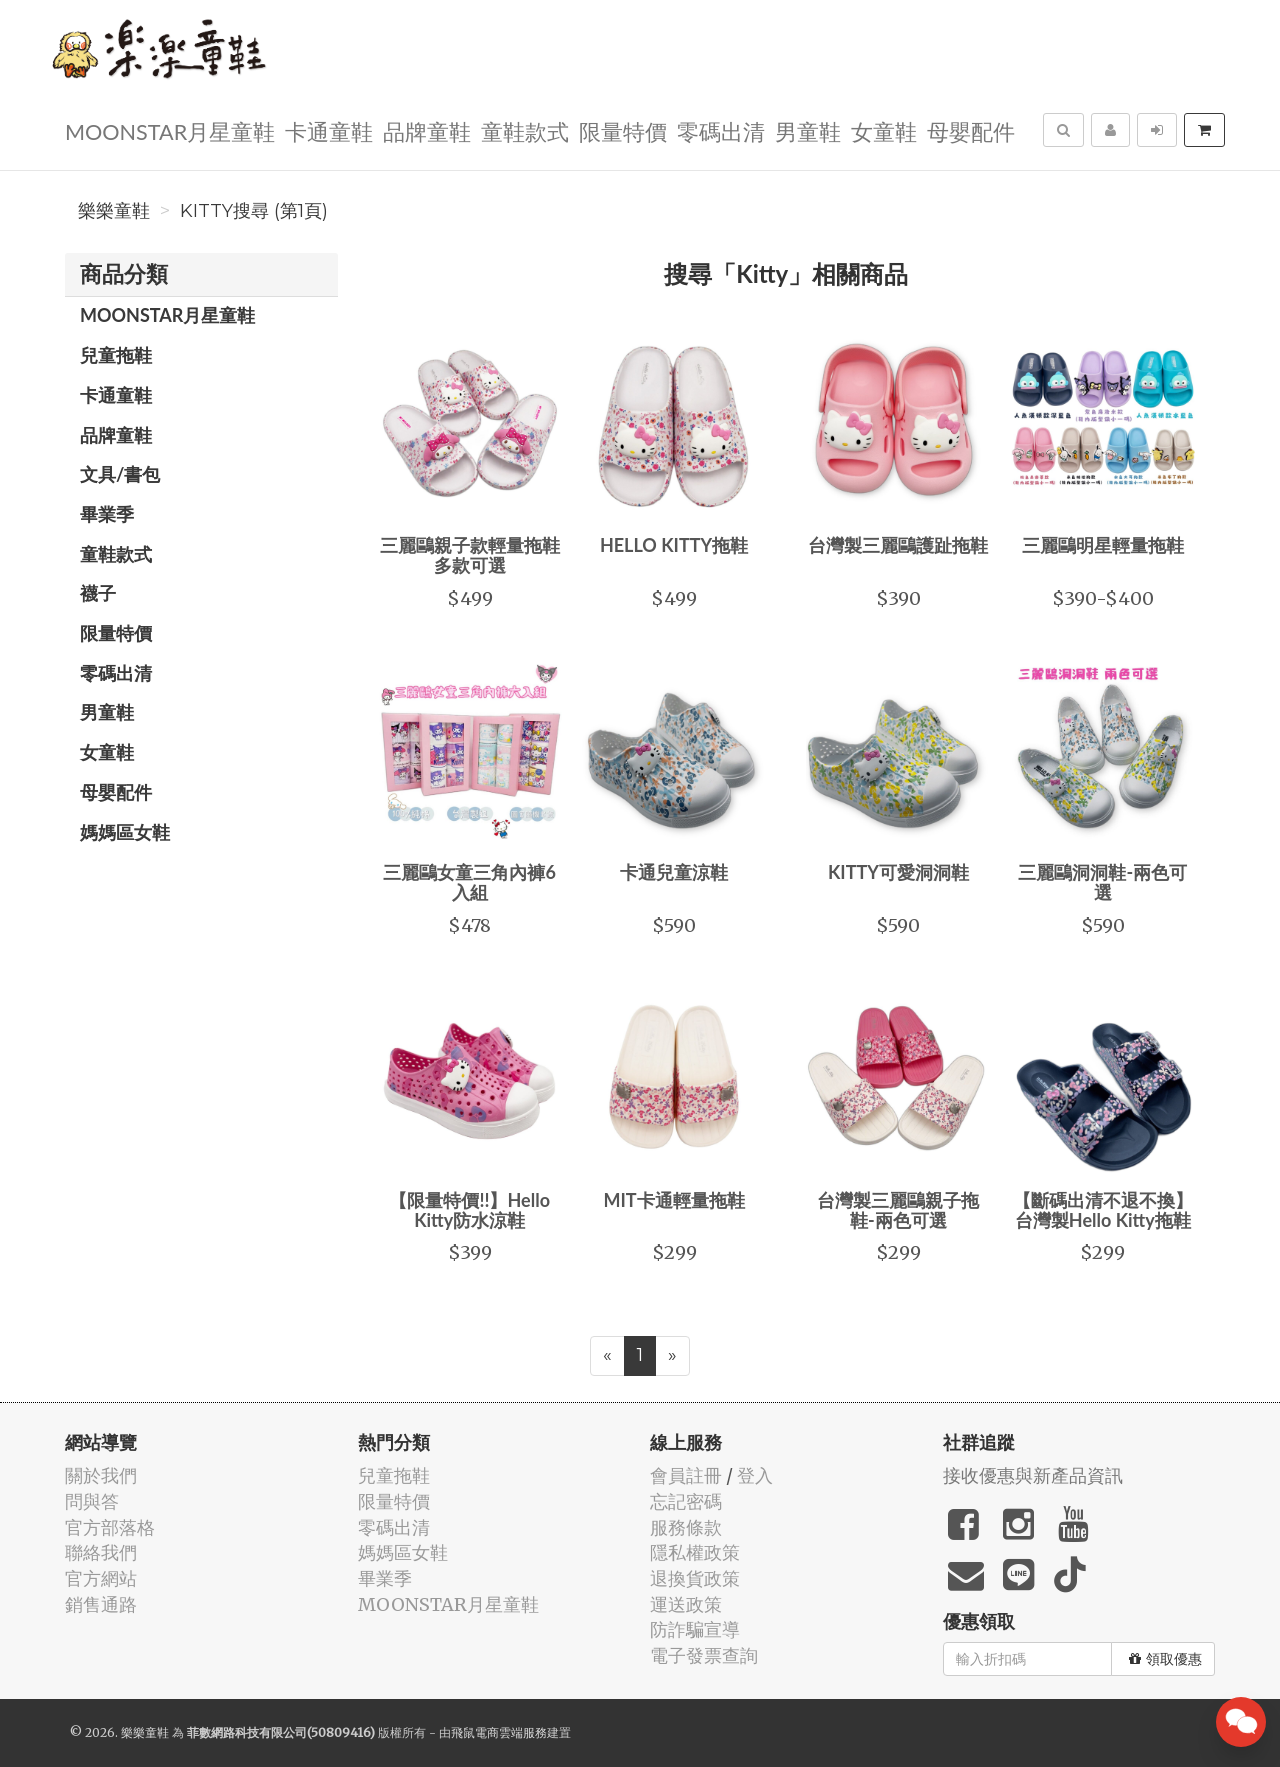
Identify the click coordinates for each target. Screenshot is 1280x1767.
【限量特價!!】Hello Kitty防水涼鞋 (469, 1210)
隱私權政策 (695, 1552)
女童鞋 (884, 130)
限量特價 (623, 130)
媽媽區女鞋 (125, 832)
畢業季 (107, 514)
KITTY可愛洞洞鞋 (898, 872)
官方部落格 (110, 1527)
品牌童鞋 (427, 130)
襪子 (98, 593)
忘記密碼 (686, 1501)
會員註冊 (686, 1475)
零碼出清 (721, 130)
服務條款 (686, 1527)
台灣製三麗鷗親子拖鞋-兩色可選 (898, 1210)
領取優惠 (1165, 1659)
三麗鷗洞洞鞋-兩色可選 (1102, 882)
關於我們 (101, 1475)
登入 (755, 1475)
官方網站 (101, 1578)
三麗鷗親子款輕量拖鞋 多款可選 (470, 555)
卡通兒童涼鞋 (674, 872)
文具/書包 (120, 474)
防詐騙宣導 (695, 1629)
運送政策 (686, 1604)
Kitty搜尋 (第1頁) (254, 211)
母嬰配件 (971, 130)
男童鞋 (808, 130)
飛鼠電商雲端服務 (499, 1732)
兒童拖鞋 (116, 355)
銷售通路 (101, 1604)
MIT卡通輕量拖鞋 (673, 1200)
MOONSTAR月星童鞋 (170, 130)
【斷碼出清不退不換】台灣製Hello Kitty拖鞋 (1103, 1210)
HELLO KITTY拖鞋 (674, 545)
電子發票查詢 (704, 1655)
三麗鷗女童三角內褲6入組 (469, 882)
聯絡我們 (101, 1552)
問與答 (92, 1501)
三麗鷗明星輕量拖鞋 (1103, 545)
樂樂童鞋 (114, 211)
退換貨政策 (695, 1578)
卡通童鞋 (329, 130)
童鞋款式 (525, 130)
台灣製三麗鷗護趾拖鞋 (898, 545)
